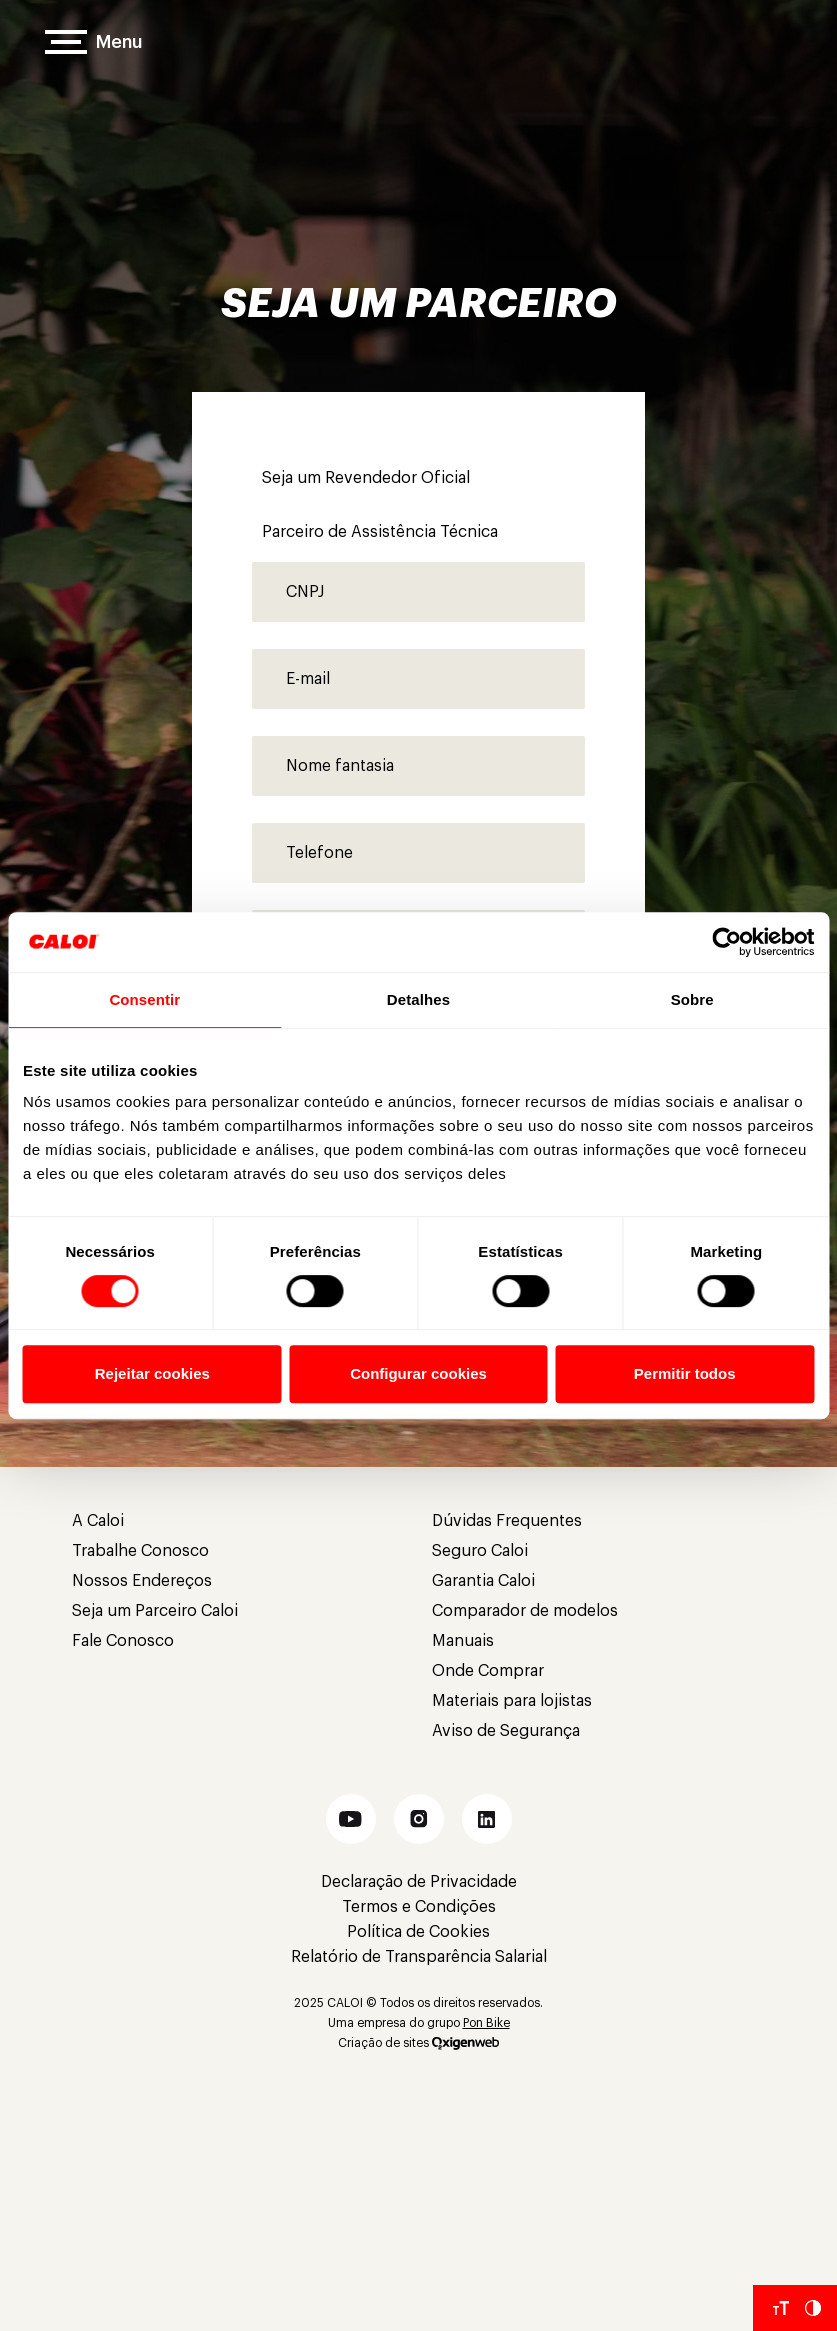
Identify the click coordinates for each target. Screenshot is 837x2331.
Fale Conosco (123, 1641)
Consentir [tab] (144, 999)
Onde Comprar (488, 1671)
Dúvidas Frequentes (507, 1521)
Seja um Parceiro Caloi (155, 1611)
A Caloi (98, 1521)
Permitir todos (685, 1373)
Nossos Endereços (142, 1581)
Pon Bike (486, 2023)
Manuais (463, 1641)
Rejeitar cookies (152, 1373)
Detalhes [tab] (418, 999)
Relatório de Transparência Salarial (419, 1957)
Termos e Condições (419, 1907)
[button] (351, 1819)
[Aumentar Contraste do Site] (813, 2308)
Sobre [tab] (692, 999)
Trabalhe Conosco (140, 1551)
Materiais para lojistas (512, 1701)
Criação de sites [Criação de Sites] (383, 2043)
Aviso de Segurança (506, 1731)
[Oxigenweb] (465, 2043)
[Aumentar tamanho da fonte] (781, 2308)
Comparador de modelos (525, 1611)
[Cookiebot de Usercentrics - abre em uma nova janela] (726, 942)
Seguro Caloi (480, 1551)
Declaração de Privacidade (419, 1882)
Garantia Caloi (483, 1581)
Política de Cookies (418, 1932)
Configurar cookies (418, 1373)
